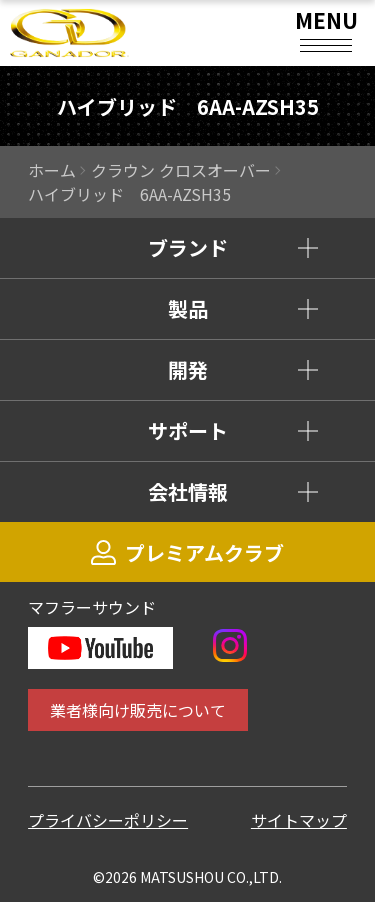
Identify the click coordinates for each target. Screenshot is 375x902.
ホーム (52, 170)
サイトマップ (299, 820)
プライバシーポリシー (108, 820)
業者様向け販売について (138, 710)
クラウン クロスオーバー (181, 170)
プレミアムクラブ (187, 552)
